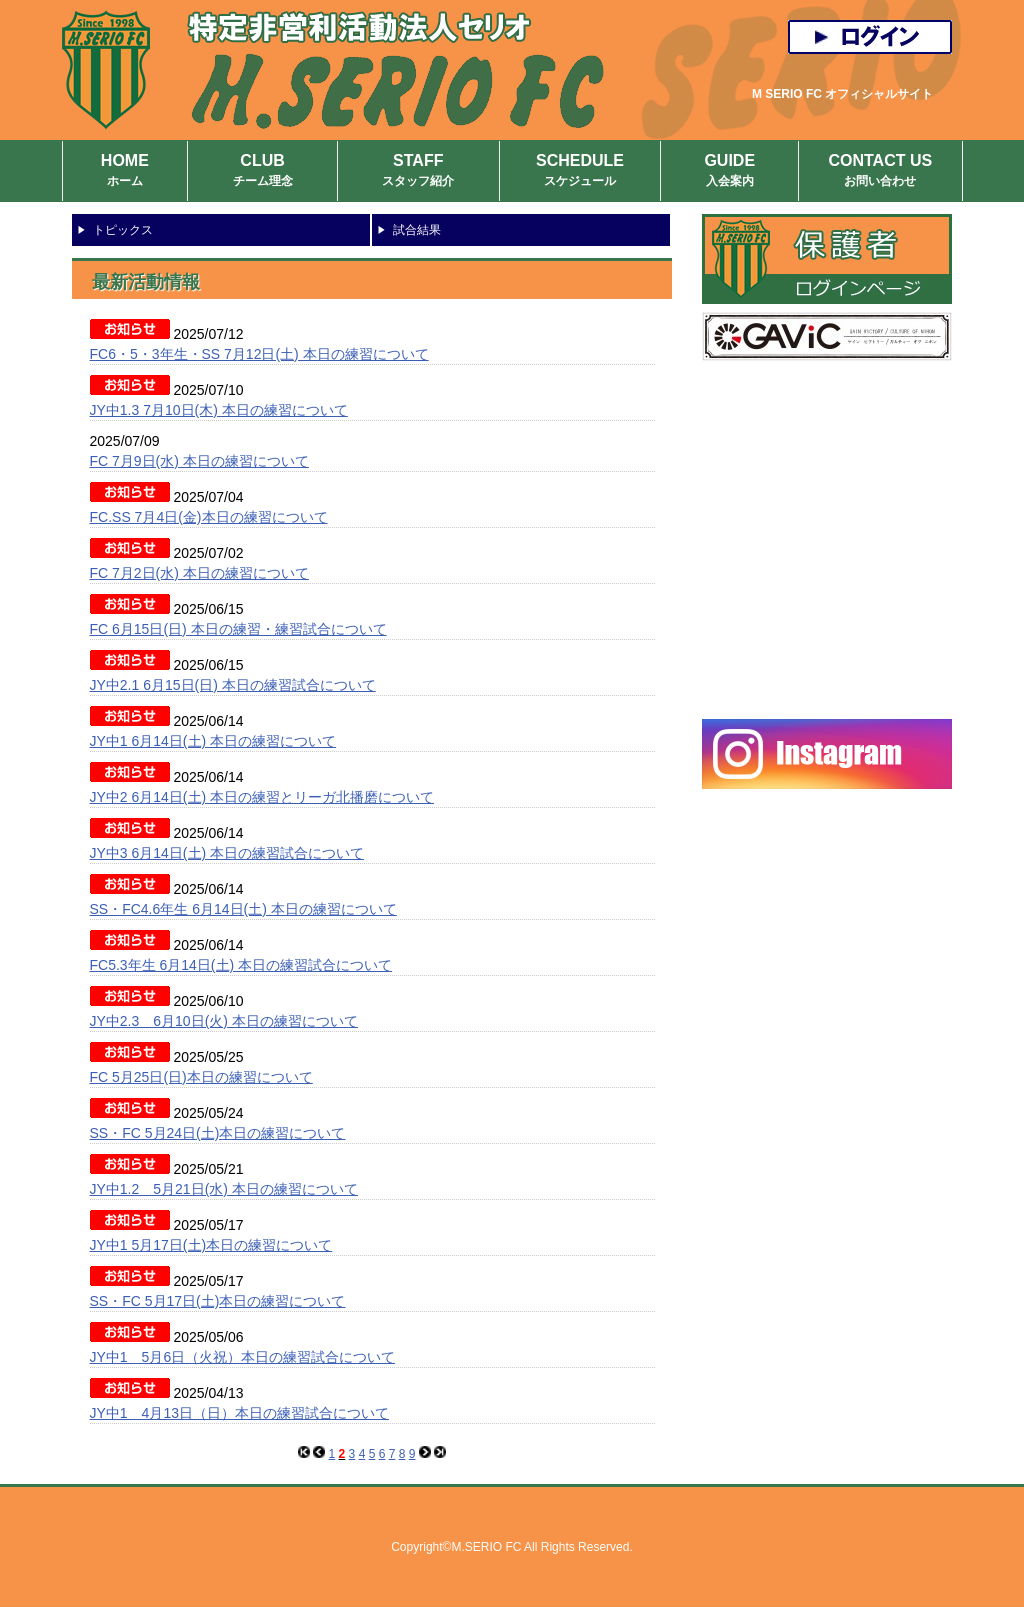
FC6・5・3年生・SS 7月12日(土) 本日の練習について (259, 354)
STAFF (418, 171)
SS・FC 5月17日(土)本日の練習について (218, 1301)
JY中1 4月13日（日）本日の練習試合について (239, 1413)
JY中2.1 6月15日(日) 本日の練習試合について (233, 685)
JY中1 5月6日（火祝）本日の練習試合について (243, 1357)
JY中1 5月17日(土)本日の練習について (211, 1245)
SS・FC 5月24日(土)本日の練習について (218, 1133)
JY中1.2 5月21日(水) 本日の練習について (224, 1189)
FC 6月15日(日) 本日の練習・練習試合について (238, 629)
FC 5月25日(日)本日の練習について (201, 1077)
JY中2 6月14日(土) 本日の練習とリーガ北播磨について (262, 797)
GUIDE (729, 171)
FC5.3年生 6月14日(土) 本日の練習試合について (241, 965)
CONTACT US (880, 171)
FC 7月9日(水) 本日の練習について (199, 461)
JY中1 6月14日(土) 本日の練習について (213, 741)
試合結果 (417, 230)
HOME (125, 171)
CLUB (262, 171)
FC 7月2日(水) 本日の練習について (199, 573)
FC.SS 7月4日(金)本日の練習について (209, 517)
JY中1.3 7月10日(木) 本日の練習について (219, 410)
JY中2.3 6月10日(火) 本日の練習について (224, 1021)
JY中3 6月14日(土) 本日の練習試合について (227, 853)
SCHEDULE (580, 171)
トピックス (123, 230)
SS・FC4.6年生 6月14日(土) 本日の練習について (243, 909)
